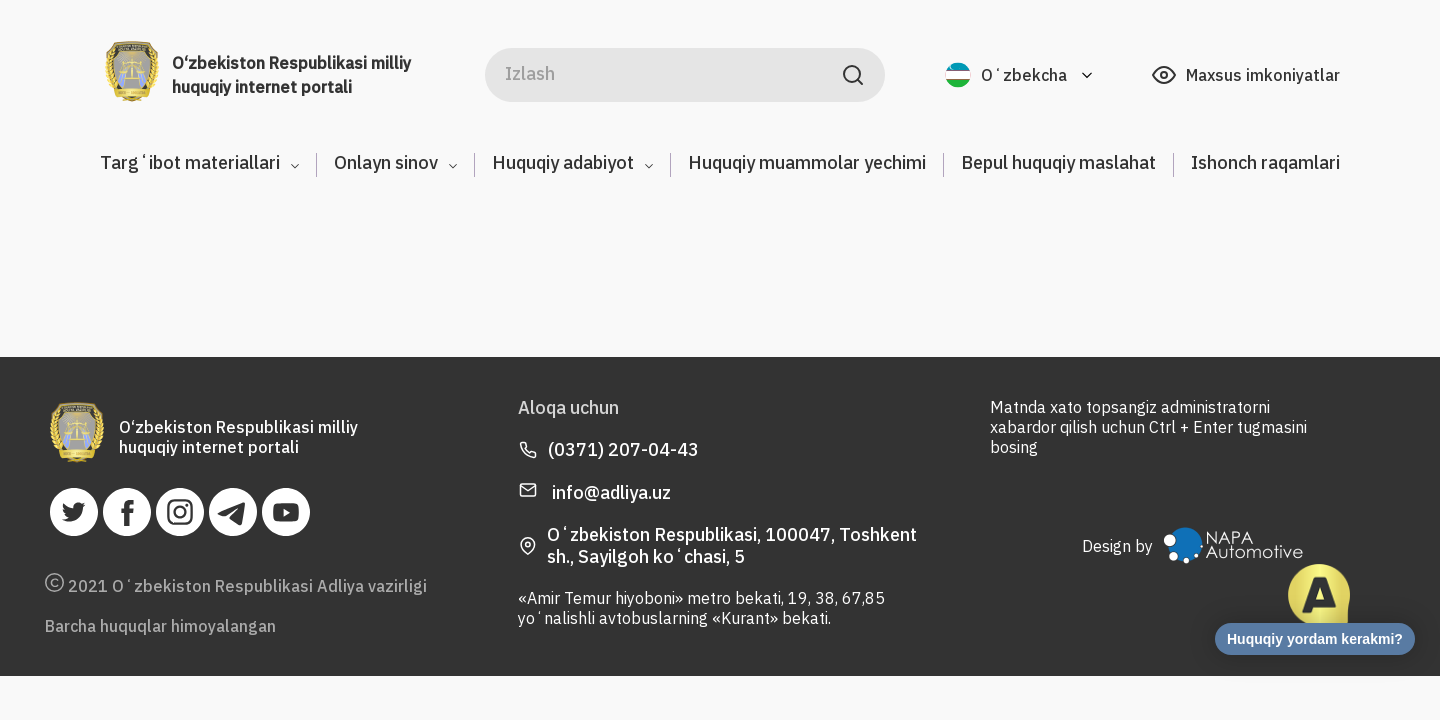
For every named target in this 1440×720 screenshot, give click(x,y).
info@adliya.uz (594, 492)
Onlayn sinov (395, 162)
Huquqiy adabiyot (572, 162)
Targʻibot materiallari (199, 162)
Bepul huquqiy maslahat (1058, 162)
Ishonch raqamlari (1265, 162)
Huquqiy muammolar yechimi (807, 162)
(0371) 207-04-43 (623, 450)
